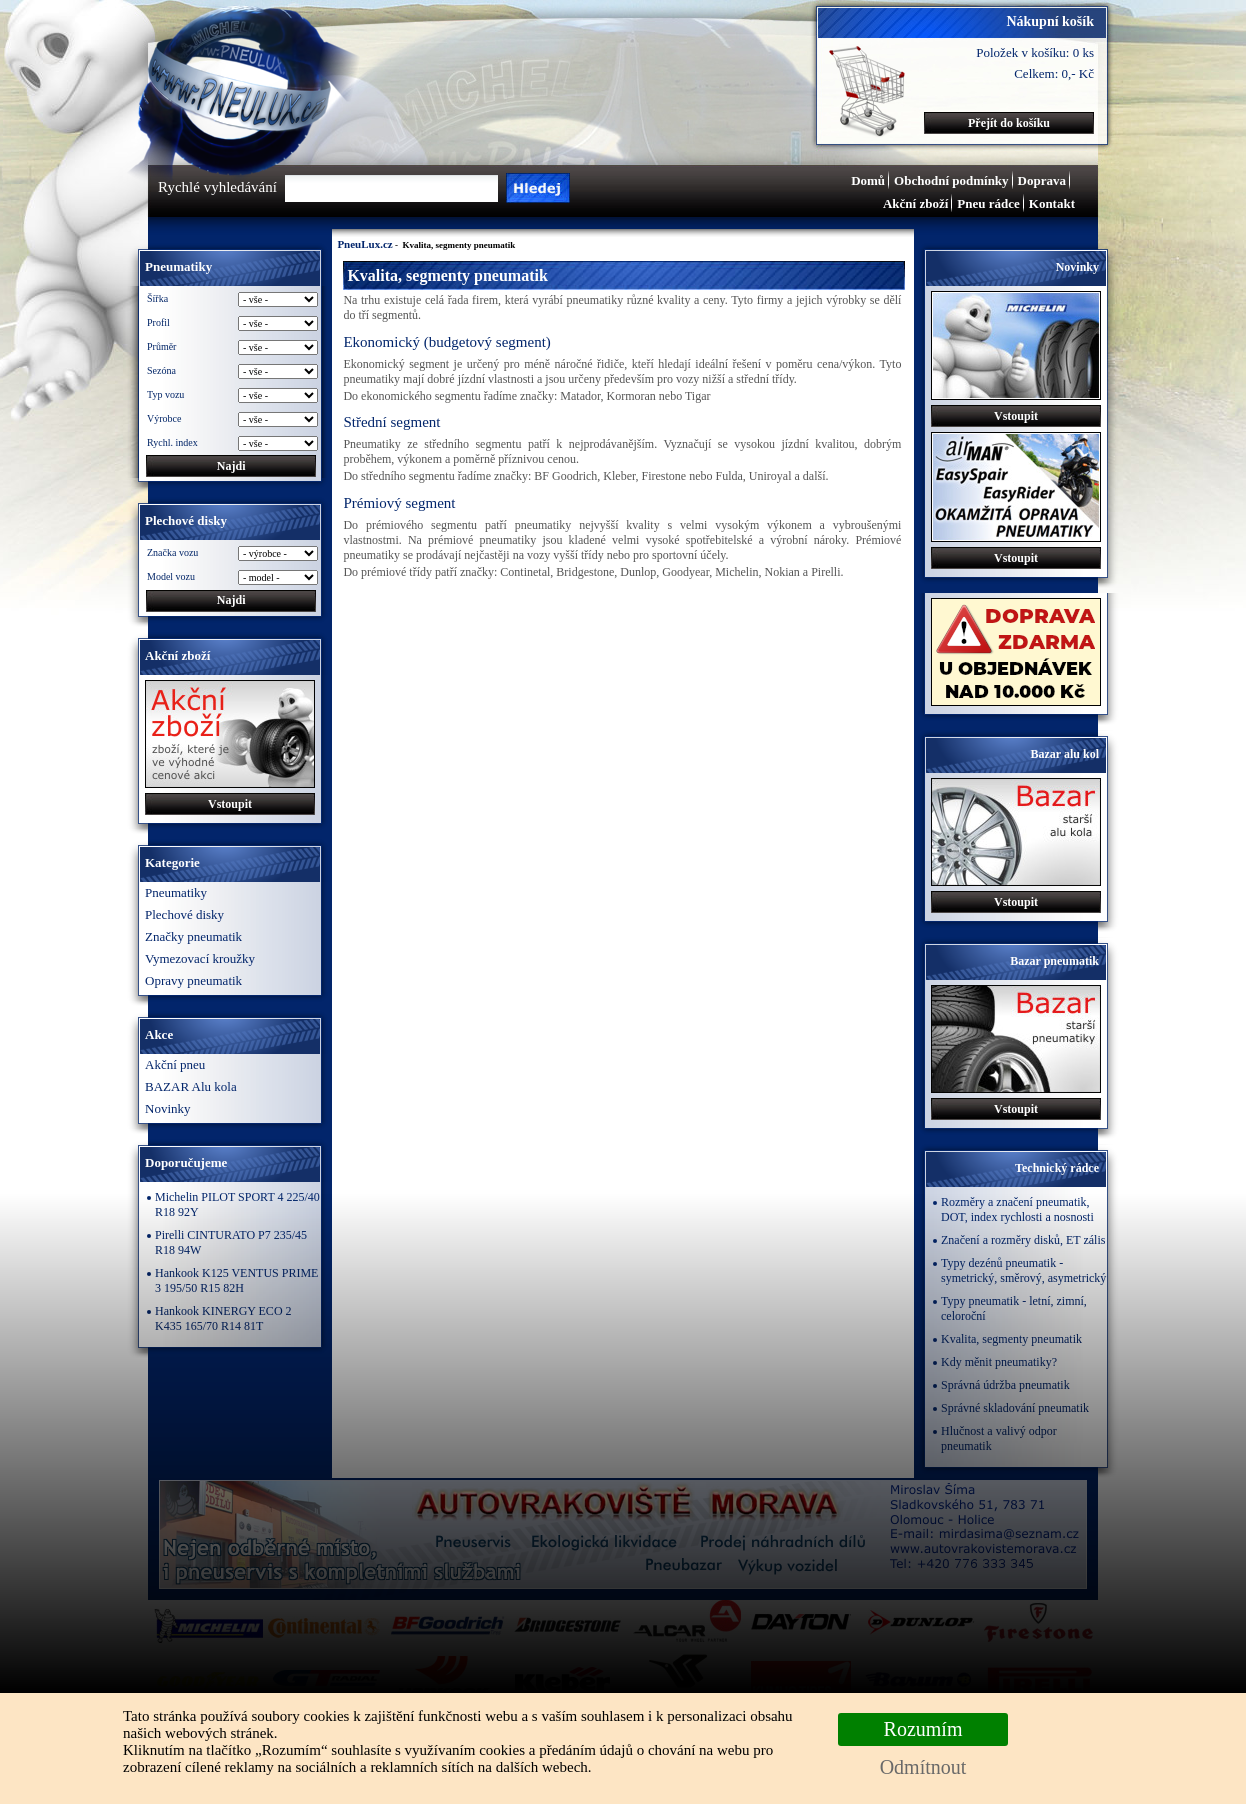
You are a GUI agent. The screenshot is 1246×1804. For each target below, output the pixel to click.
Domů (868, 180)
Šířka (157, 298)
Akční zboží (915, 203)
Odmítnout (923, 1767)
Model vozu (171, 576)
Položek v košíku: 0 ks (1035, 52)
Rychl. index (172, 442)
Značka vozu (172, 552)
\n (278, 577)
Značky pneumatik (193, 936)
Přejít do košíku (1009, 123)
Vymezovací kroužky (200, 958)
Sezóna (161, 370)
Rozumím (923, 1729)
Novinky (168, 1108)
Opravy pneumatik (193, 980)
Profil (158, 322)
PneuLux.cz (364, 244)
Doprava (1042, 180)
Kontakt (1052, 203)
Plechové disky (184, 914)
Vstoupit (230, 804)
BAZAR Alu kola (191, 1086)
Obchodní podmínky (951, 180)
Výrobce (164, 418)
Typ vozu (165, 394)
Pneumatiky (176, 892)
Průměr (161, 346)
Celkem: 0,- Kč (1054, 73)
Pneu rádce (988, 203)
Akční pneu (175, 1064)
